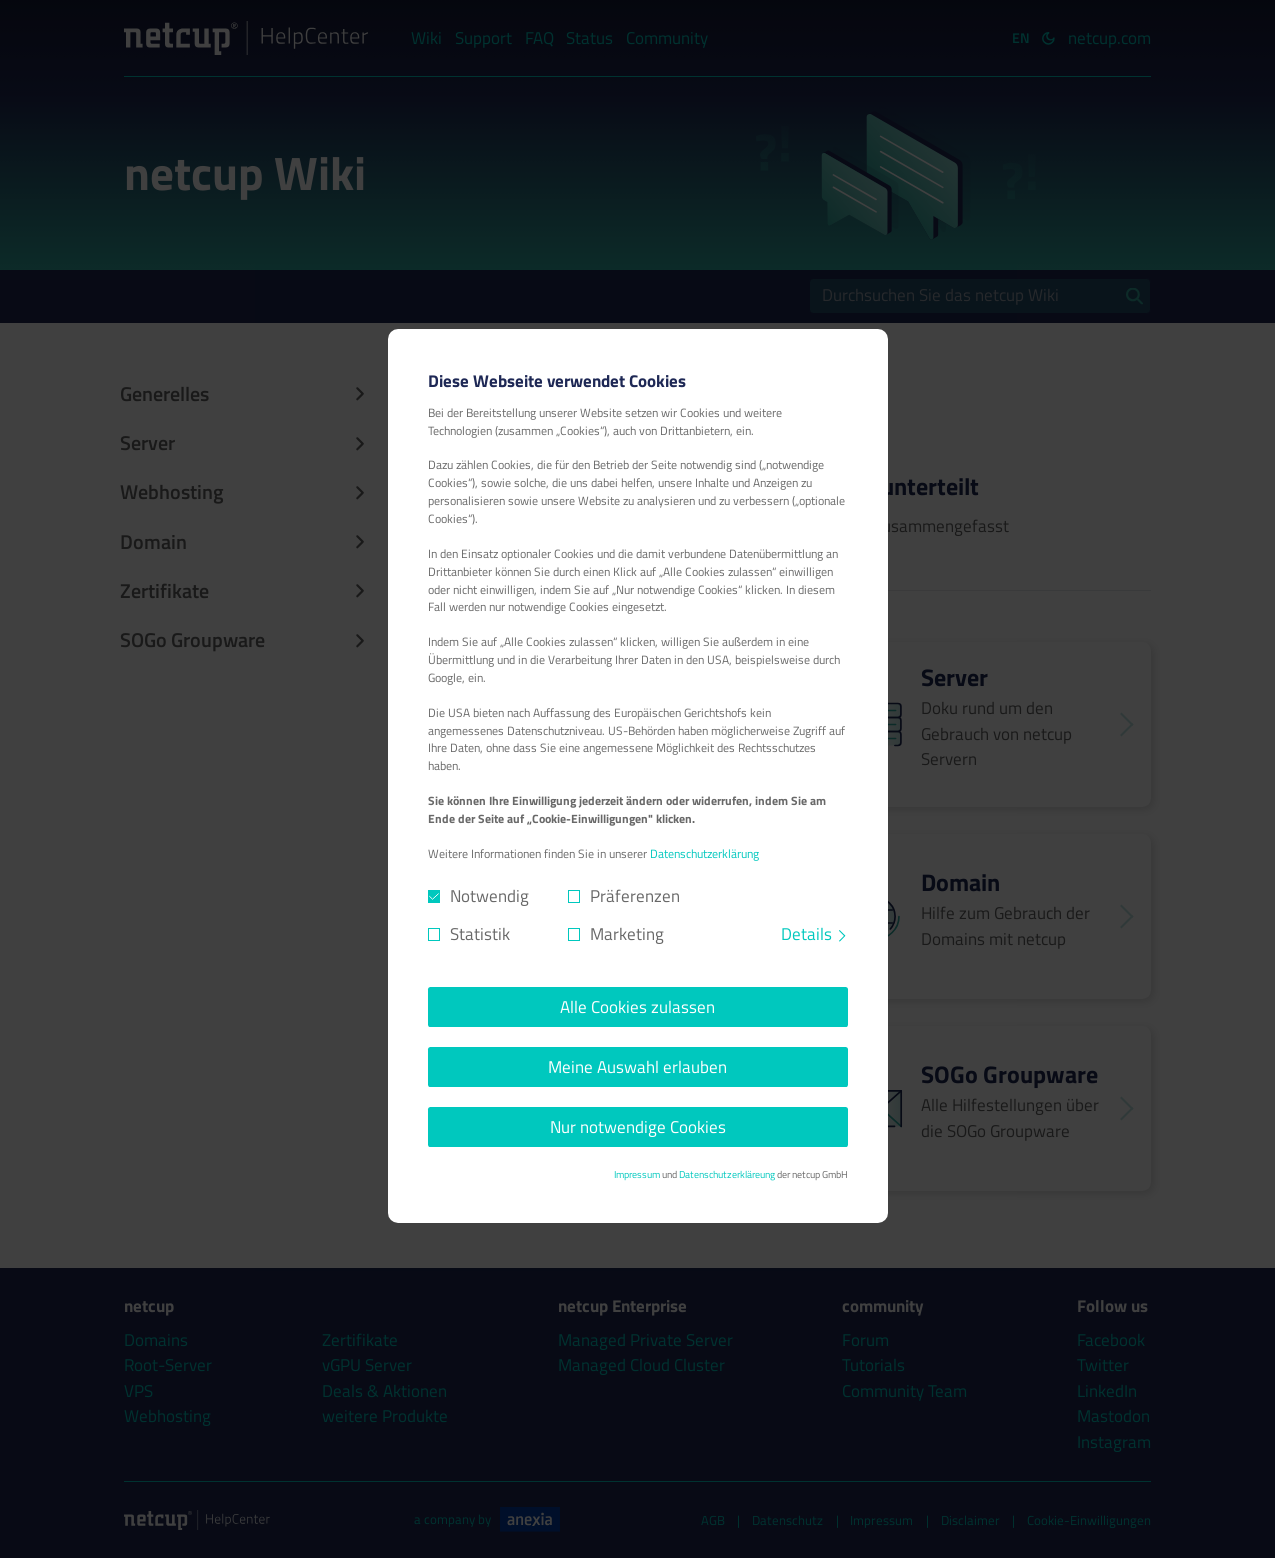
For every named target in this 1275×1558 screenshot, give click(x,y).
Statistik (480, 934)
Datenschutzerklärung (704, 854)
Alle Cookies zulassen (637, 1007)
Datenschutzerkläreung (727, 1174)
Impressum (637, 1174)
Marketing (627, 934)
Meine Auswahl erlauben (637, 1067)
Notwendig (489, 896)
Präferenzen (635, 896)
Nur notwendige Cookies (638, 1127)
